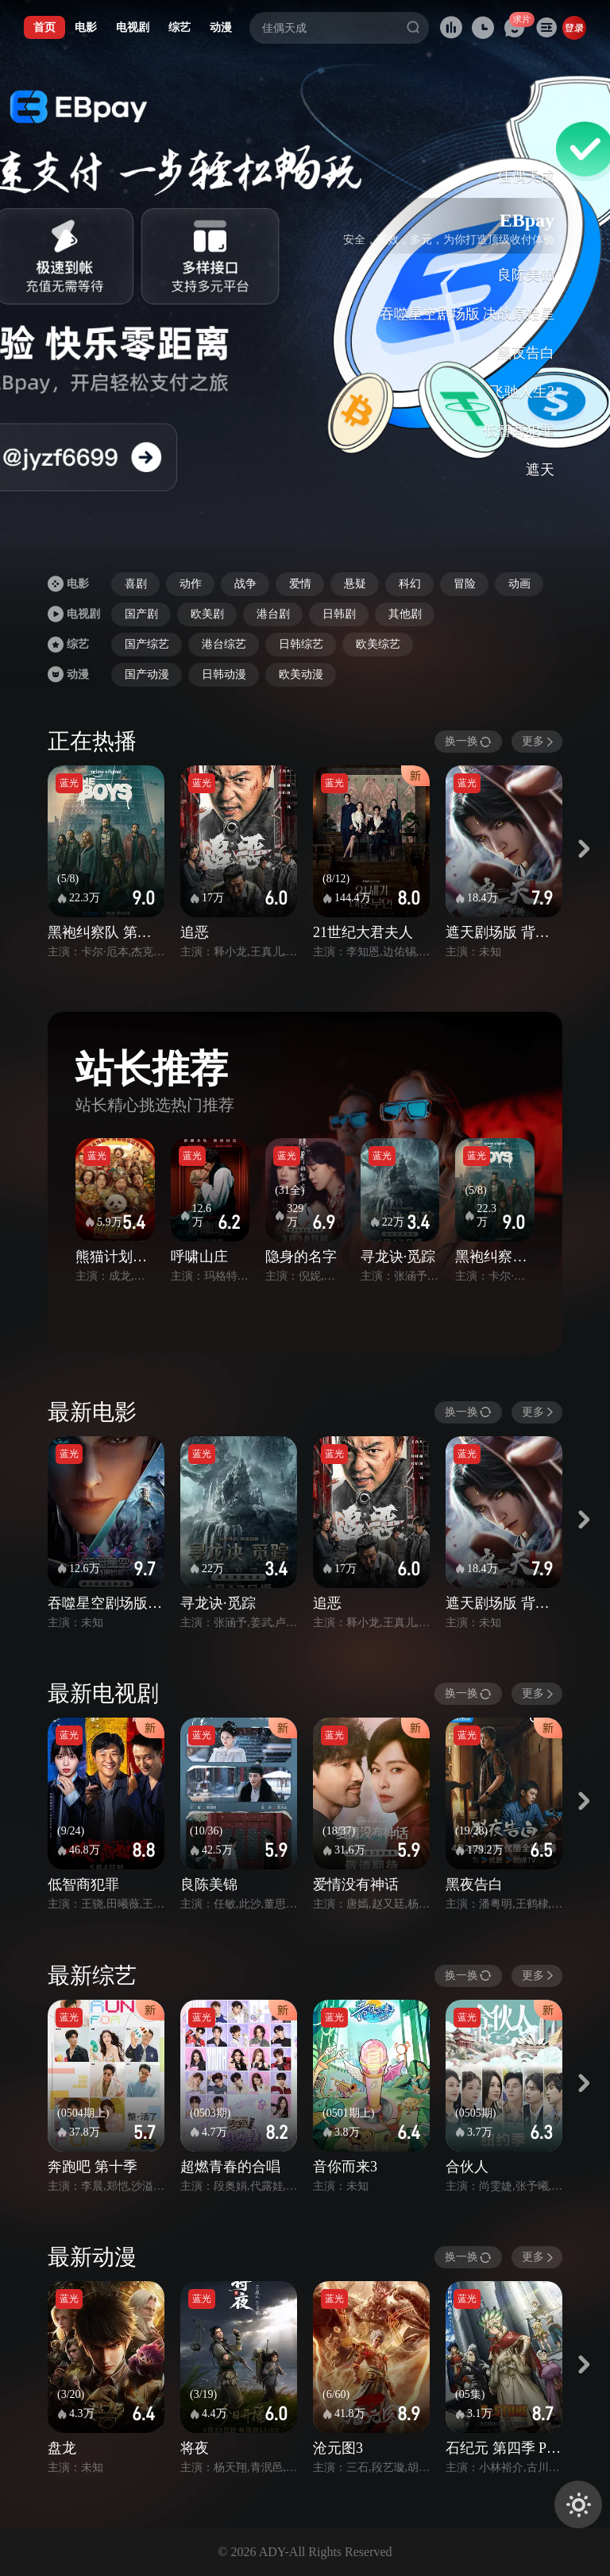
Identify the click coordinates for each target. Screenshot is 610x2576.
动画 (519, 584)
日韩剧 (339, 614)
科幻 (410, 584)
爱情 (300, 584)
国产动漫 (147, 674)
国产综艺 (147, 644)
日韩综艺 (301, 644)
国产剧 (141, 614)
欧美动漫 (301, 674)
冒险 (465, 584)
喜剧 (136, 584)
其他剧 (405, 614)
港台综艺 (224, 644)
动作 (191, 584)
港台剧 (273, 614)
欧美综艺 (378, 644)
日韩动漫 (224, 674)
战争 (245, 584)
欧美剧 (207, 614)
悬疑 (355, 584)
